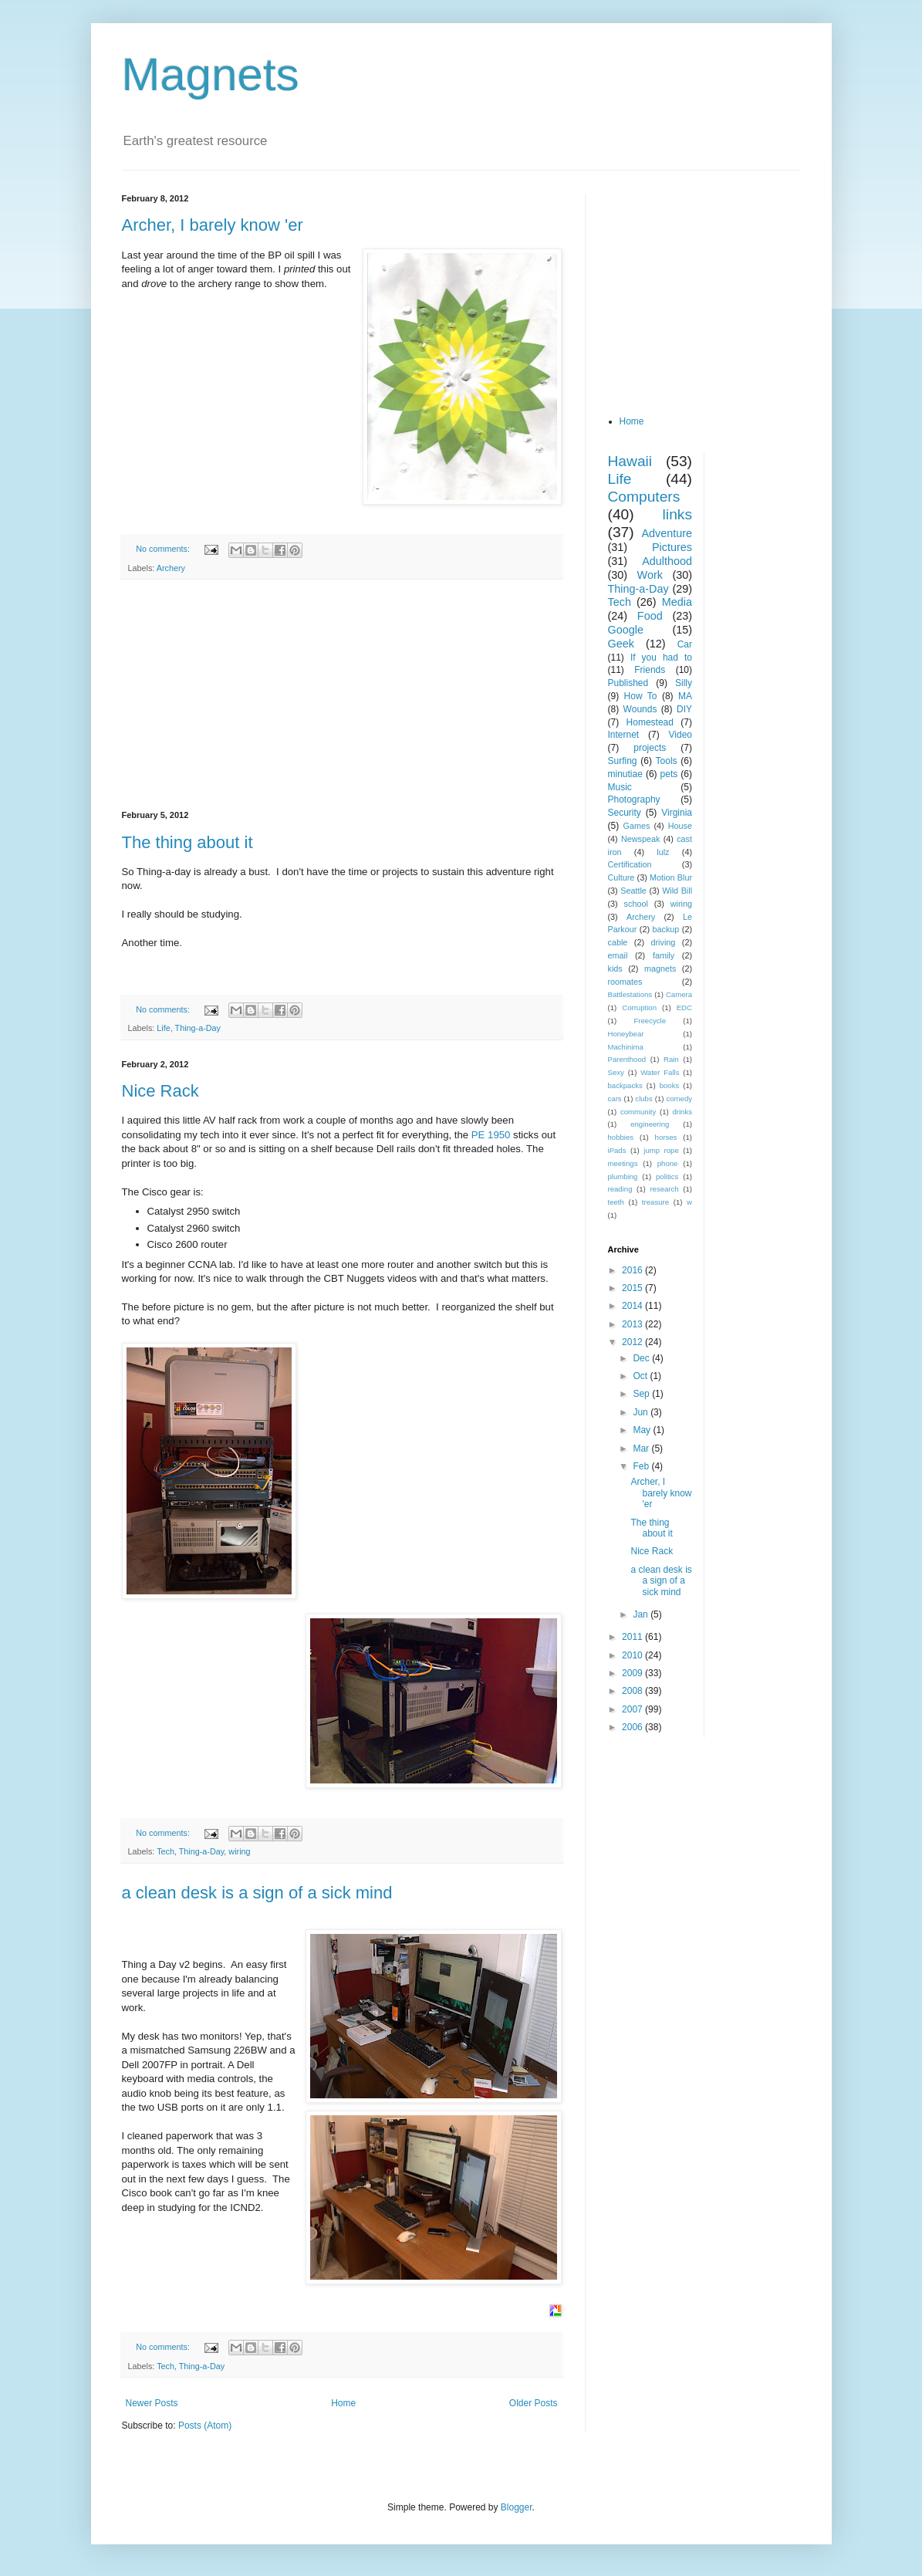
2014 (633, 1305)
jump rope (661, 1150)
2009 (633, 1673)
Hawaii (630, 461)
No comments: (164, 548)
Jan (641, 1614)
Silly (683, 683)
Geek (621, 643)
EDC (684, 1007)
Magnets (210, 74)
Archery (171, 568)
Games (636, 825)
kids (615, 968)
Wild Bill (677, 890)
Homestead (650, 722)
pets (669, 774)
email (618, 955)
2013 (633, 1324)
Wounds (640, 709)
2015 (633, 1288)
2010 (633, 1655)
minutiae (625, 774)
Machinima (625, 1047)
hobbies (621, 1137)
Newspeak (640, 838)
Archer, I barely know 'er (212, 225)
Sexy (616, 1072)
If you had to (661, 657)
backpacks (625, 1085)
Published (628, 683)
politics (667, 1176)
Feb (642, 1466)
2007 (633, 1709)
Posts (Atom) (204, 2425)
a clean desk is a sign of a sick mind (257, 1892)
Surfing (622, 761)
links (677, 514)
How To (640, 696)
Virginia (676, 812)
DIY (684, 709)
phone (667, 1163)
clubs (643, 1098)
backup (665, 929)
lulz (663, 852)
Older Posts (533, 2403)
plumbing (623, 1176)
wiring (239, 1851)
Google (625, 630)
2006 (633, 1727)
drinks (682, 1111)
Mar (642, 1448)
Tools (666, 761)
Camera (679, 994)
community (638, 1111)
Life (163, 1028)
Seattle (633, 890)
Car (684, 644)
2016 (633, 1270)
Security (624, 812)
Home (343, 2403)
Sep (642, 1393)
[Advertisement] (342, 695)
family (663, 955)
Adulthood (667, 561)
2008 (633, 1690)
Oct (641, 1376)
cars (615, 1098)
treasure (655, 1202)
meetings (623, 1163)
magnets (660, 968)
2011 (633, 1636)
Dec (642, 1358)
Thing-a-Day (198, 1028)
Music (620, 787)
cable (618, 942)
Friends (649, 669)
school (636, 903)
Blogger (516, 2507)
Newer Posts (152, 2403)
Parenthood (627, 1059)
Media (677, 602)
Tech (165, 1851)
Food (650, 616)
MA (685, 696)
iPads (617, 1150)
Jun (641, 1412)
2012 (633, 1342)
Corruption (639, 1007)
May (643, 1430)
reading (620, 1189)
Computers (644, 496)
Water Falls (659, 1072)
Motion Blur (671, 877)
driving (663, 942)
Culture (621, 877)
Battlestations (630, 994)
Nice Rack (160, 1090)
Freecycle (649, 1020)
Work (650, 575)
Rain (671, 1059)
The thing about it (187, 842)
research (664, 1189)
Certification (630, 864)
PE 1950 (491, 1135)
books (670, 1085)
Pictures (672, 547)
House (680, 825)
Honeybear (626, 1033)
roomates (625, 981)
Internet (624, 734)
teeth (616, 1202)
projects (649, 747)
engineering (649, 1124)
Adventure (666, 533)
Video (680, 734)
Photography (634, 799)
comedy (679, 1098)
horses (666, 1137)
